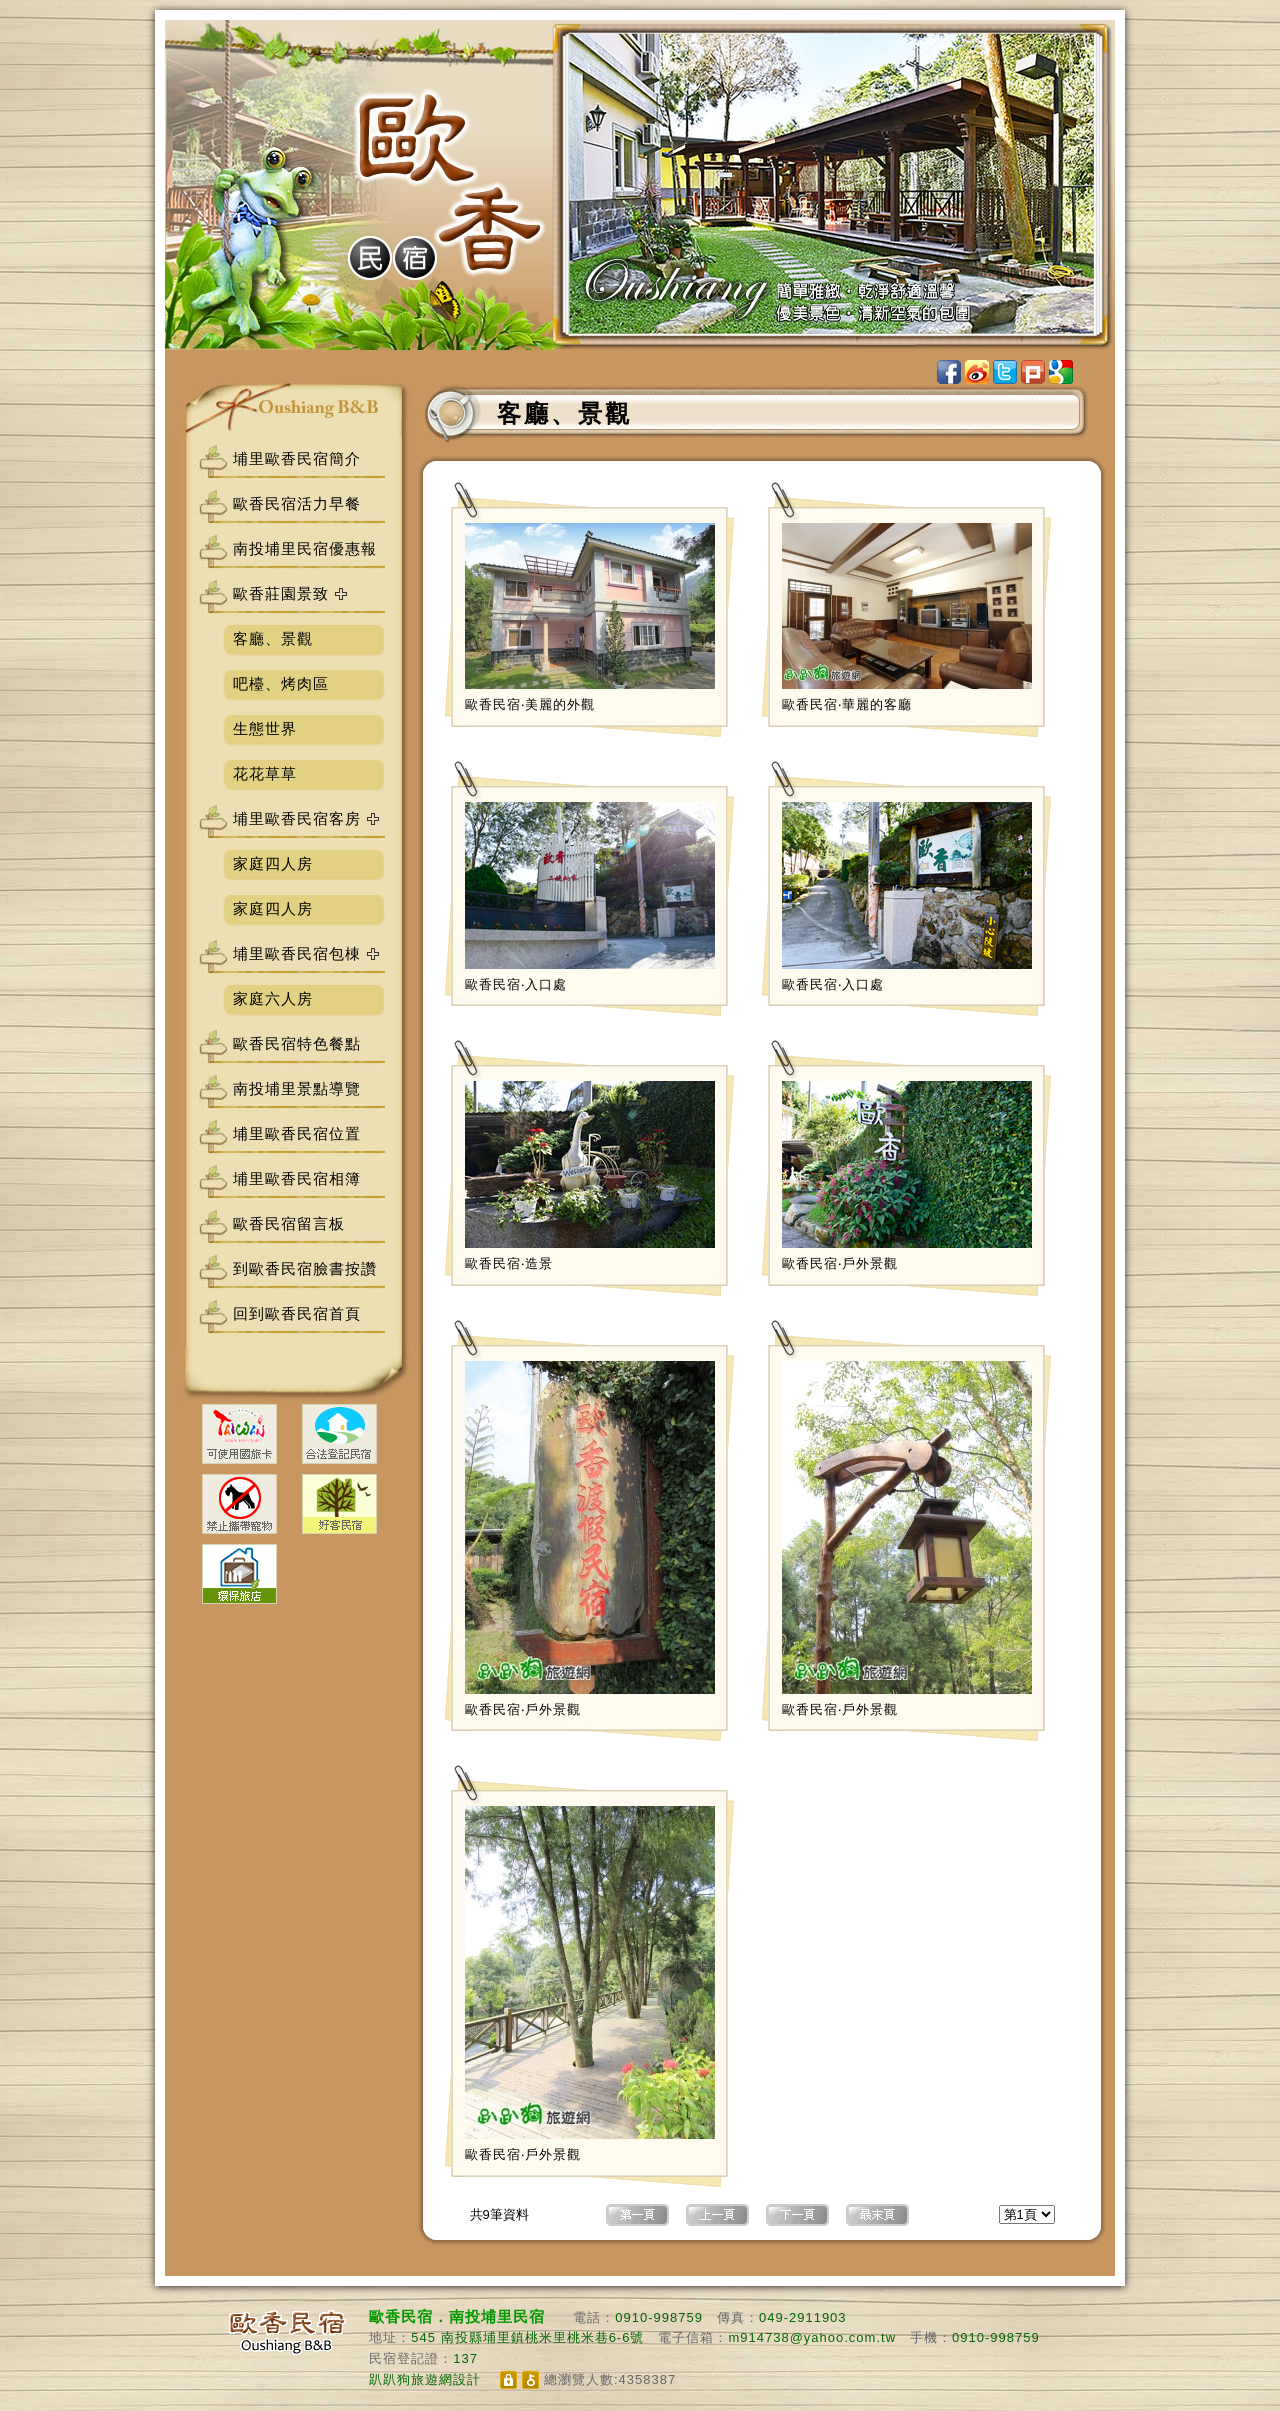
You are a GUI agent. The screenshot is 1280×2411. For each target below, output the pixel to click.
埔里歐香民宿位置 (297, 1133)
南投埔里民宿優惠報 (305, 548)
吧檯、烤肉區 (281, 683)
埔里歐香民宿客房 (297, 818)
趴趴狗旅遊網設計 (425, 2379)
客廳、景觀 (273, 638)
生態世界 (265, 728)
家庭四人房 (273, 863)
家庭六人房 (273, 998)
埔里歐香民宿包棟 (297, 953)
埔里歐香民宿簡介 (297, 458)
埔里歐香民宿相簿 (297, 1178)
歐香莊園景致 (281, 593)
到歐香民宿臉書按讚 (305, 1268)
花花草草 (265, 773)
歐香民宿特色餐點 (297, 1043)
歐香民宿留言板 (289, 1223)
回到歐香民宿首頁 (297, 1313)
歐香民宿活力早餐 (297, 503)
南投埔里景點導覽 (297, 1088)
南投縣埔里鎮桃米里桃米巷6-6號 (543, 2337)
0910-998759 (659, 2317)
